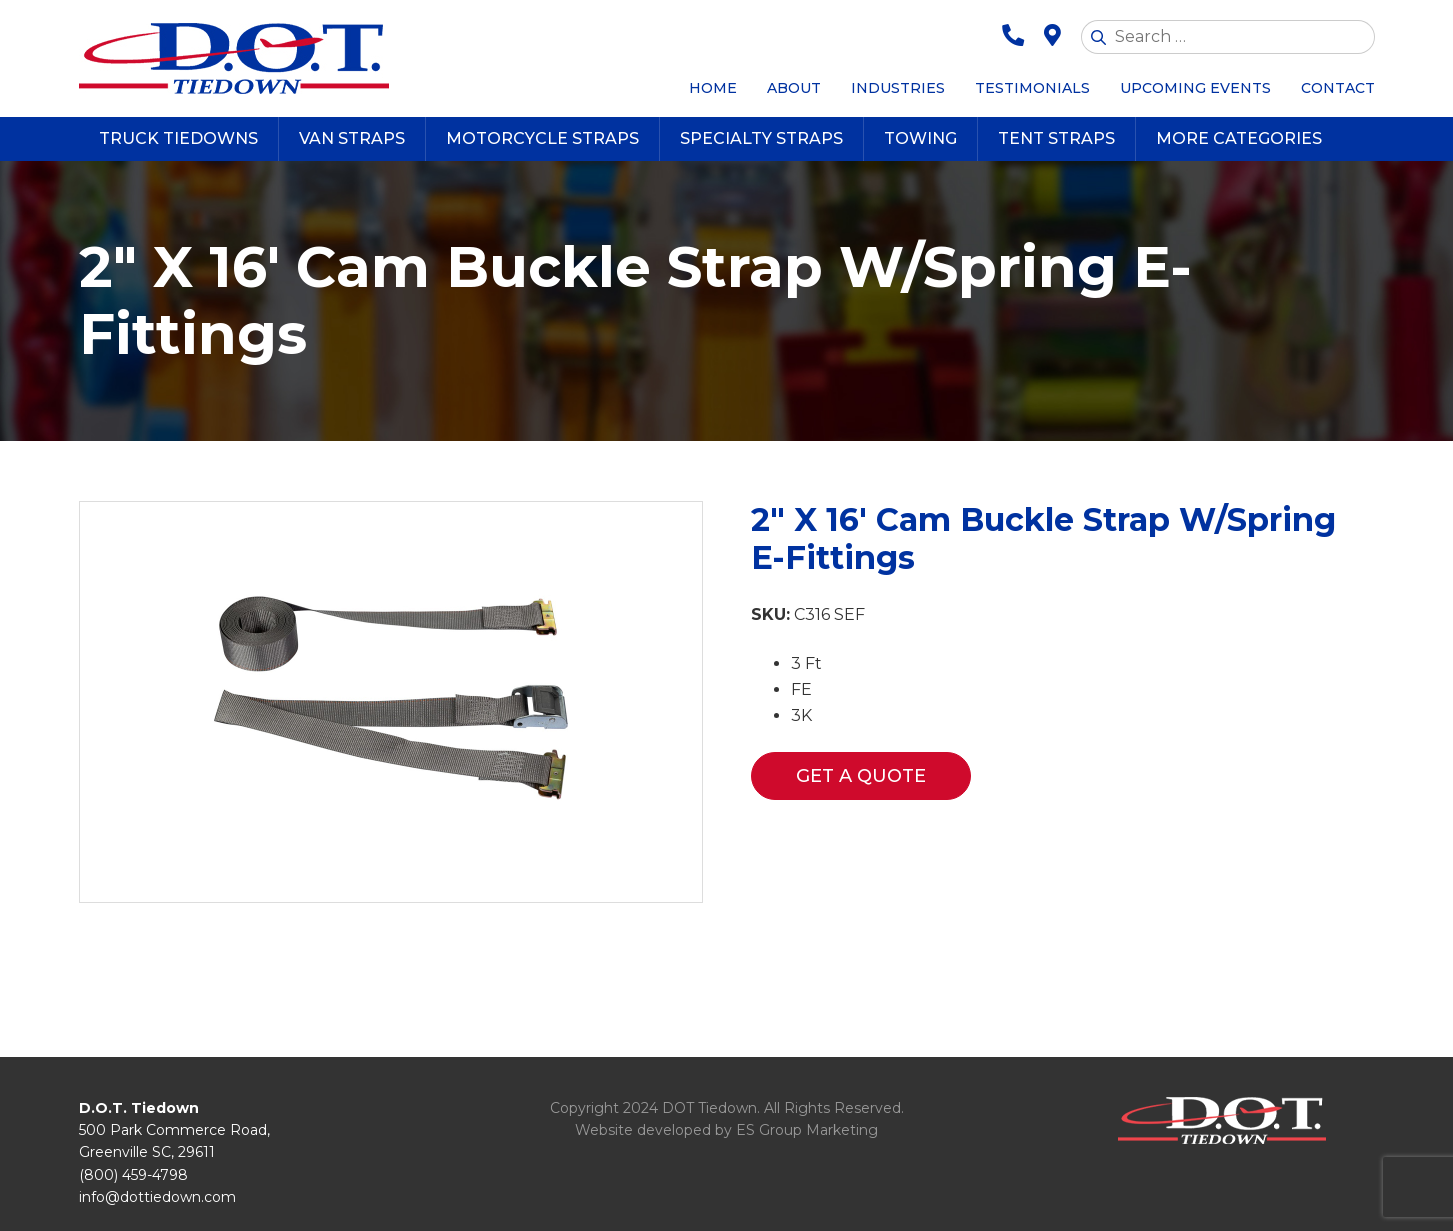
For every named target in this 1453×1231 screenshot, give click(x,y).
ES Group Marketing (807, 1130)
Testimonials (1032, 88)
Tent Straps (1056, 138)
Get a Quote (861, 776)
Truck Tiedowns (178, 138)
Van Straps (352, 138)
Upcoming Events (1195, 88)
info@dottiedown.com (157, 1197)
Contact (1338, 88)
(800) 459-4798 (133, 1175)
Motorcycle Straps (542, 138)
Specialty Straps (761, 138)
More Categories (1239, 138)
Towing (920, 138)
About (794, 88)
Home (713, 88)
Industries (898, 88)
